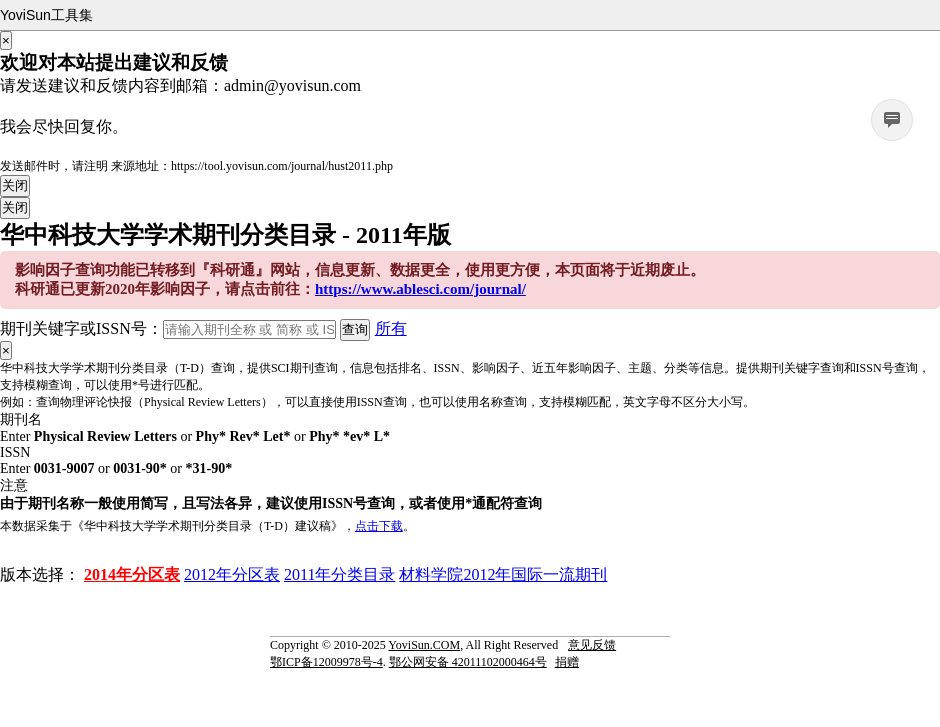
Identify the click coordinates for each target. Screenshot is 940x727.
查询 (355, 329)
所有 (391, 328)
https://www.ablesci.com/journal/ (420, 289)
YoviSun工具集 (46, 15)
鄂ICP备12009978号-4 (326, 662)
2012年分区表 (232, 574)
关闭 (15, 185)
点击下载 (379, 526)
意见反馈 (592, 645)
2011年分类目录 (339, 574)
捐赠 (567, 662)
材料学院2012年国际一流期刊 (503, 574)
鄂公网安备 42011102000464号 (468, 662)
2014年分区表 (132, 574)
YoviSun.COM (424, 645)
